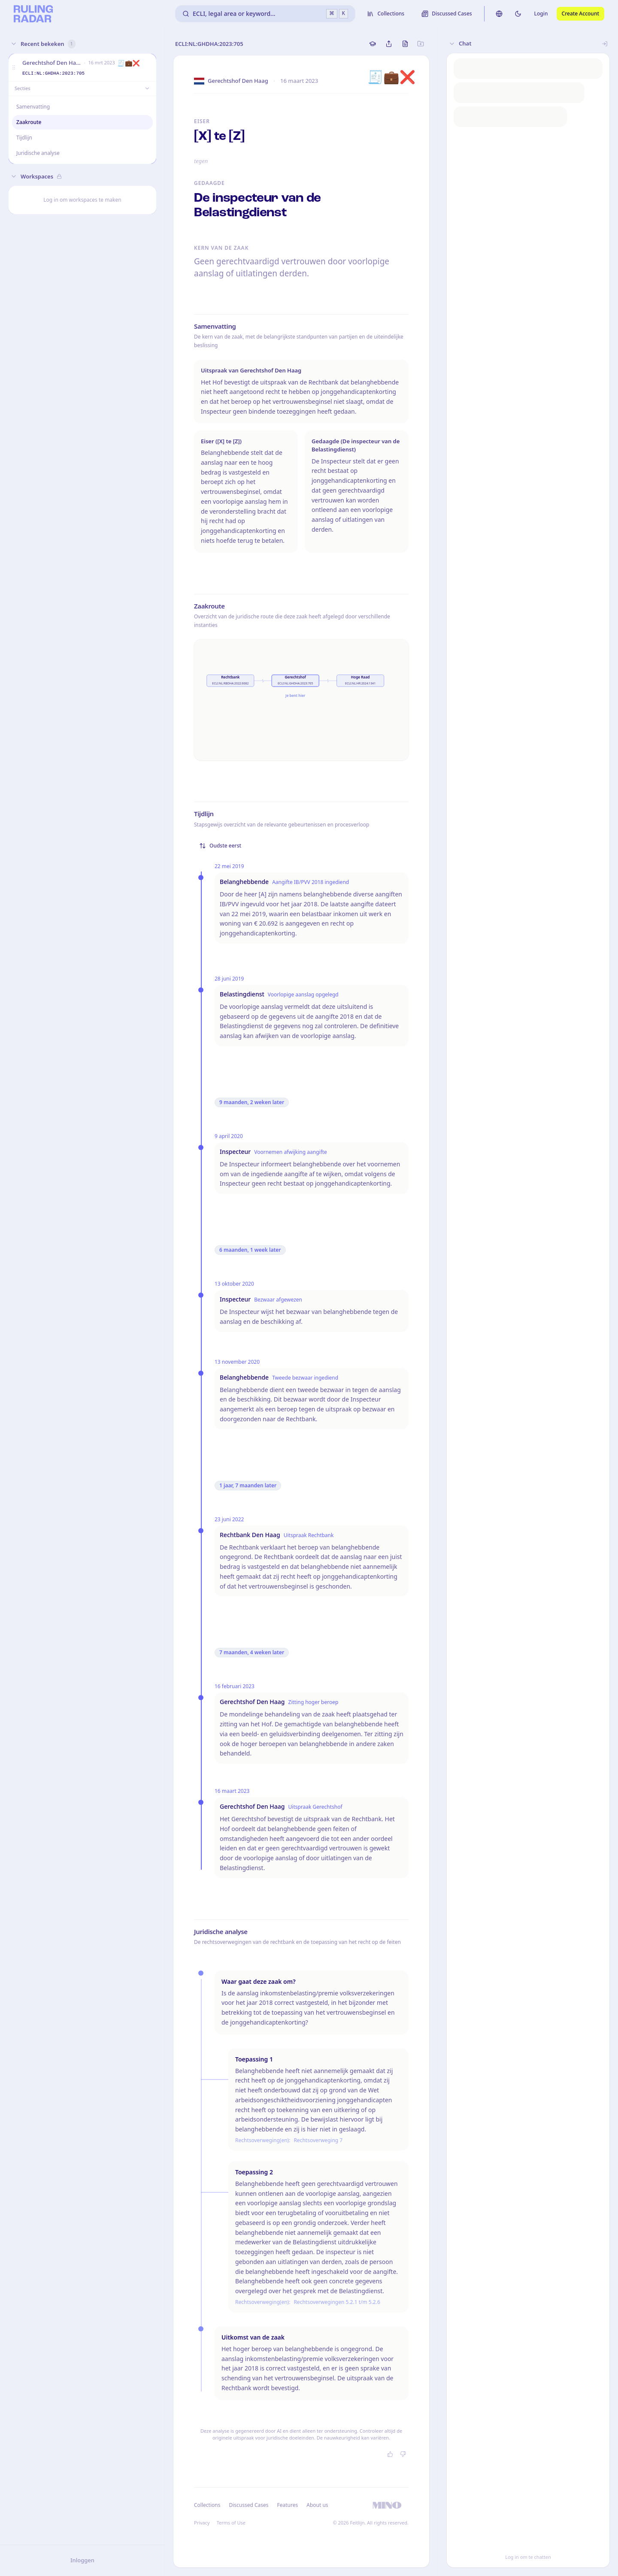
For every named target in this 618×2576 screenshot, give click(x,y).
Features (287, 2505)
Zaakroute (29, 122)
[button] (14, 68)
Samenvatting (33, 106)
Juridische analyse (38, 153)
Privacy (202, 2522)
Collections (207, 2505)
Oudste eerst (220, 845)
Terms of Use (231, 2522)
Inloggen (82, 2560)
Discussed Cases (248, 2505)
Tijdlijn (24, 137)
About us (317, 2505)
